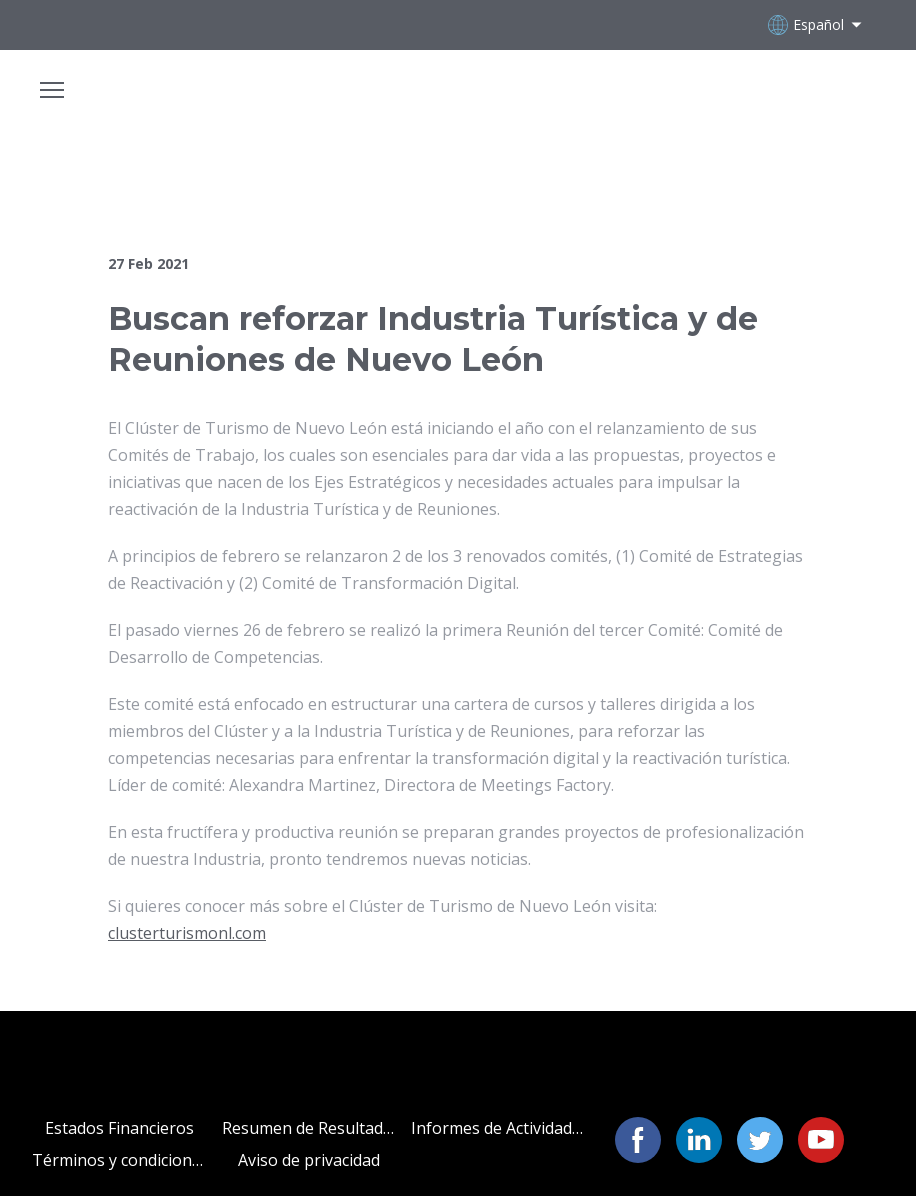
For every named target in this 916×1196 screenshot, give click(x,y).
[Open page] (458, 100)
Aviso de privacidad (309, 1160)
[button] (638, 1140)
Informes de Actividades (498, 1128)
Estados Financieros (119, 1128)
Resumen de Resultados (309, 1128)
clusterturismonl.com (187, 933)
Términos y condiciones (119, 1160)
